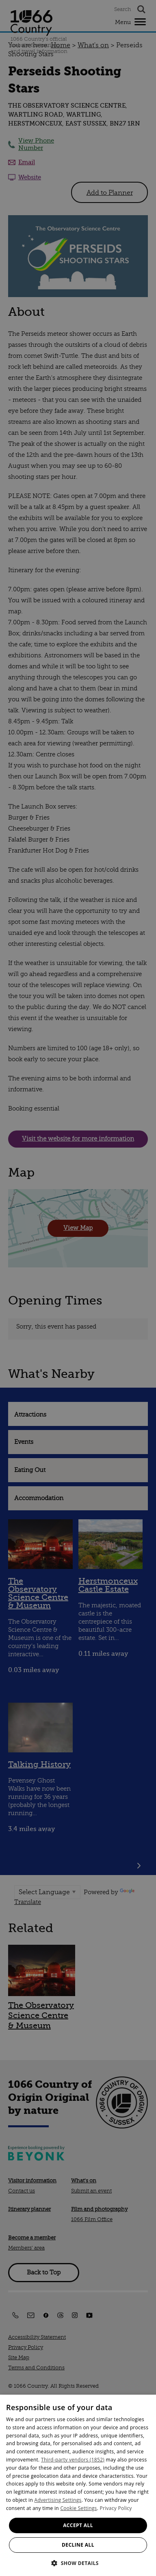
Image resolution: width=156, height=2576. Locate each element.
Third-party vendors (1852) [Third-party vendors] (72, 2459)
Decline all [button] (78, 2544)
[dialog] (78, 2485)
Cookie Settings (78, 2508)
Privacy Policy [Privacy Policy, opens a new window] (116, 2508)
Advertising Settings (58, 2500)
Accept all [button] (78, 2525)
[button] (78, 2562)
